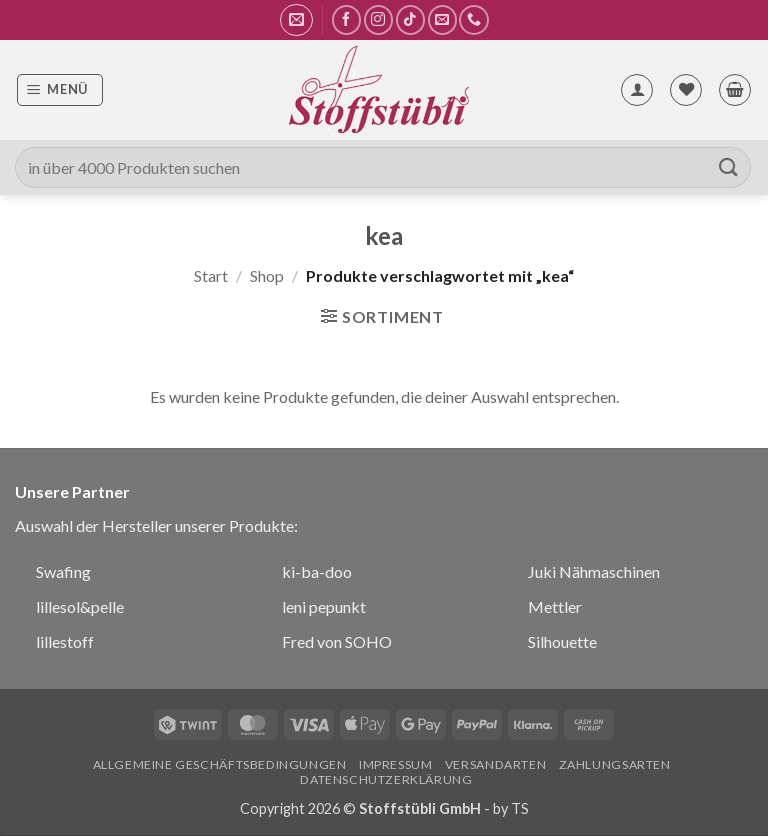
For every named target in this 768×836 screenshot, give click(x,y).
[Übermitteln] (729, 167)
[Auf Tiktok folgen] (410, 19)
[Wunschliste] (686, 90)
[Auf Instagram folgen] (378, 19)
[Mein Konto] (637, 90)
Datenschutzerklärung (386, 779)
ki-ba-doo (317, 571)
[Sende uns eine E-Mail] (442, 19)
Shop (267, 275)
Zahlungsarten (615, 764)
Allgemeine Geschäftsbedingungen (220, 764)
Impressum (396, 764)
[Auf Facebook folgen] (346, 19)
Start (211, 275)
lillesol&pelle (80, 606)
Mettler (555, 606)
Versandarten (495, 764)
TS (520, 808)
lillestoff (65, 641)
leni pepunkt (324, 606)
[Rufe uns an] (473, 19)
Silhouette (562, 641)
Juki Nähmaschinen (594, 571)
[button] (296, 20)
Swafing (63, 571)
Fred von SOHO (337, 641)
